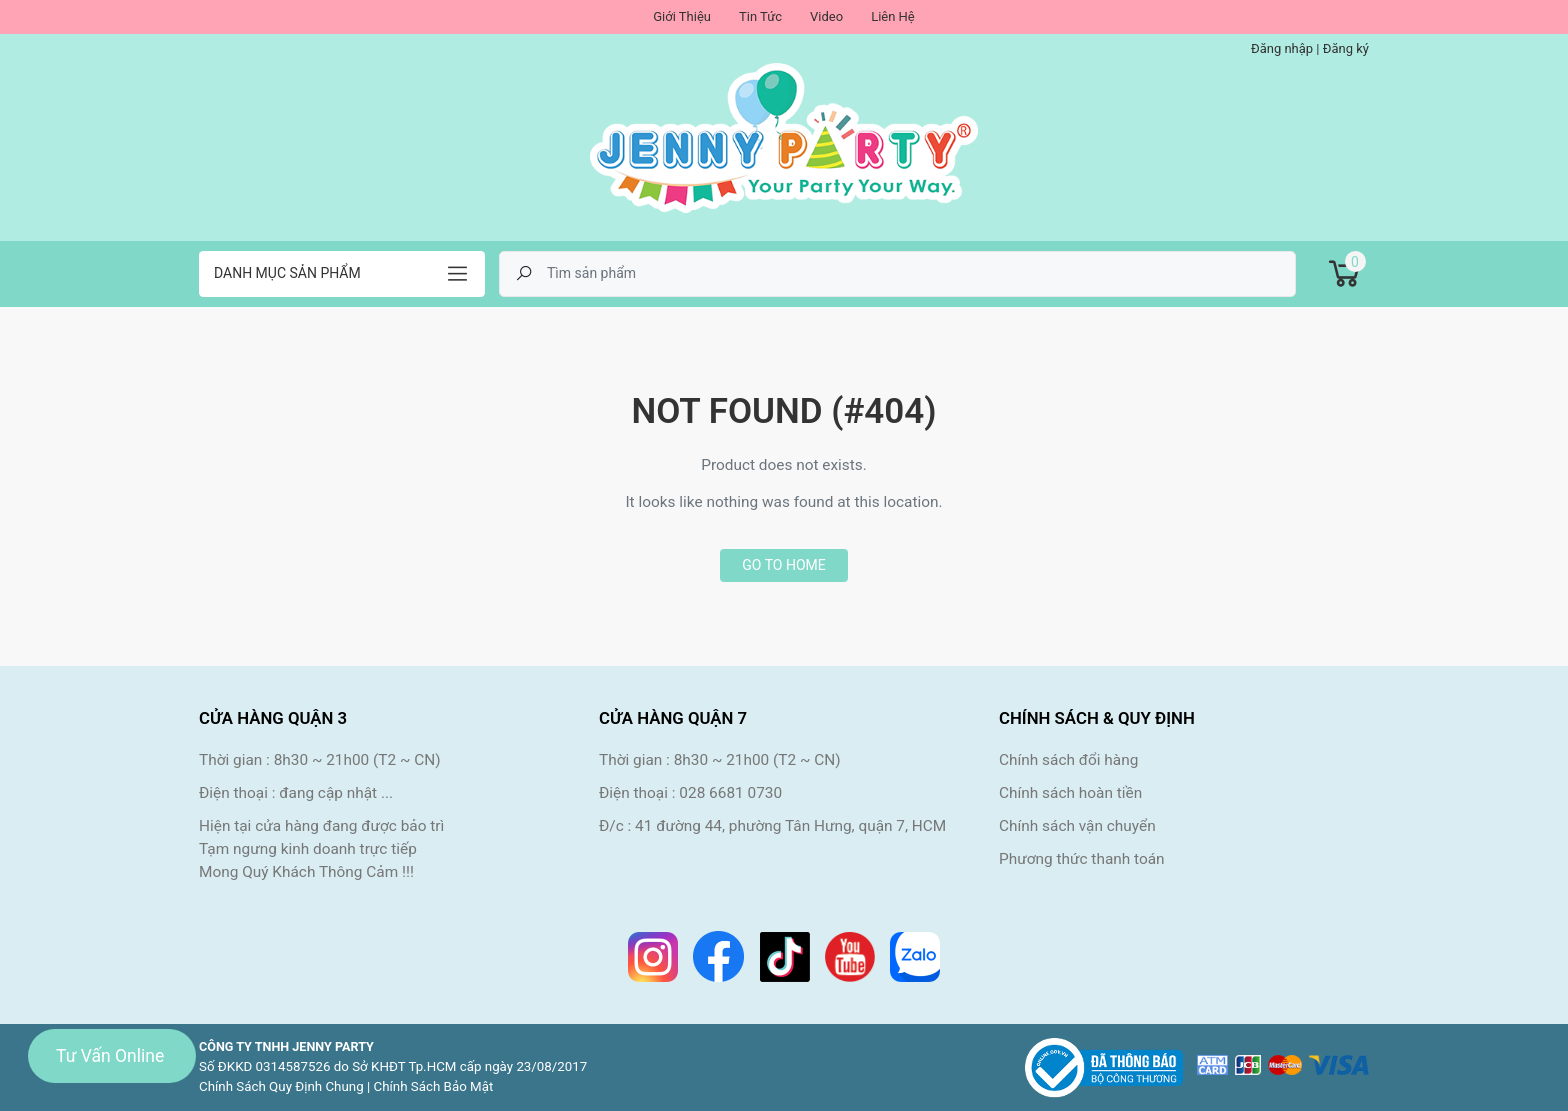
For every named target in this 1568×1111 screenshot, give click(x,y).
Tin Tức (760, 16)
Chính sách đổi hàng (1068, 760)
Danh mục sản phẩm (287, 273)
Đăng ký (1346, 48)
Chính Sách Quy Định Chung (281, 1086)
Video (826, 16)
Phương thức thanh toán (1082, 859)
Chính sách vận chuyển (1077, 826)
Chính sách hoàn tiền (1070, 793)
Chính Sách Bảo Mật (434, 1086)
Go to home (783, 565)
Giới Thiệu (682, 16)
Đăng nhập (1282, 48)
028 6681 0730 (730, 793)
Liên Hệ (893, 16)
